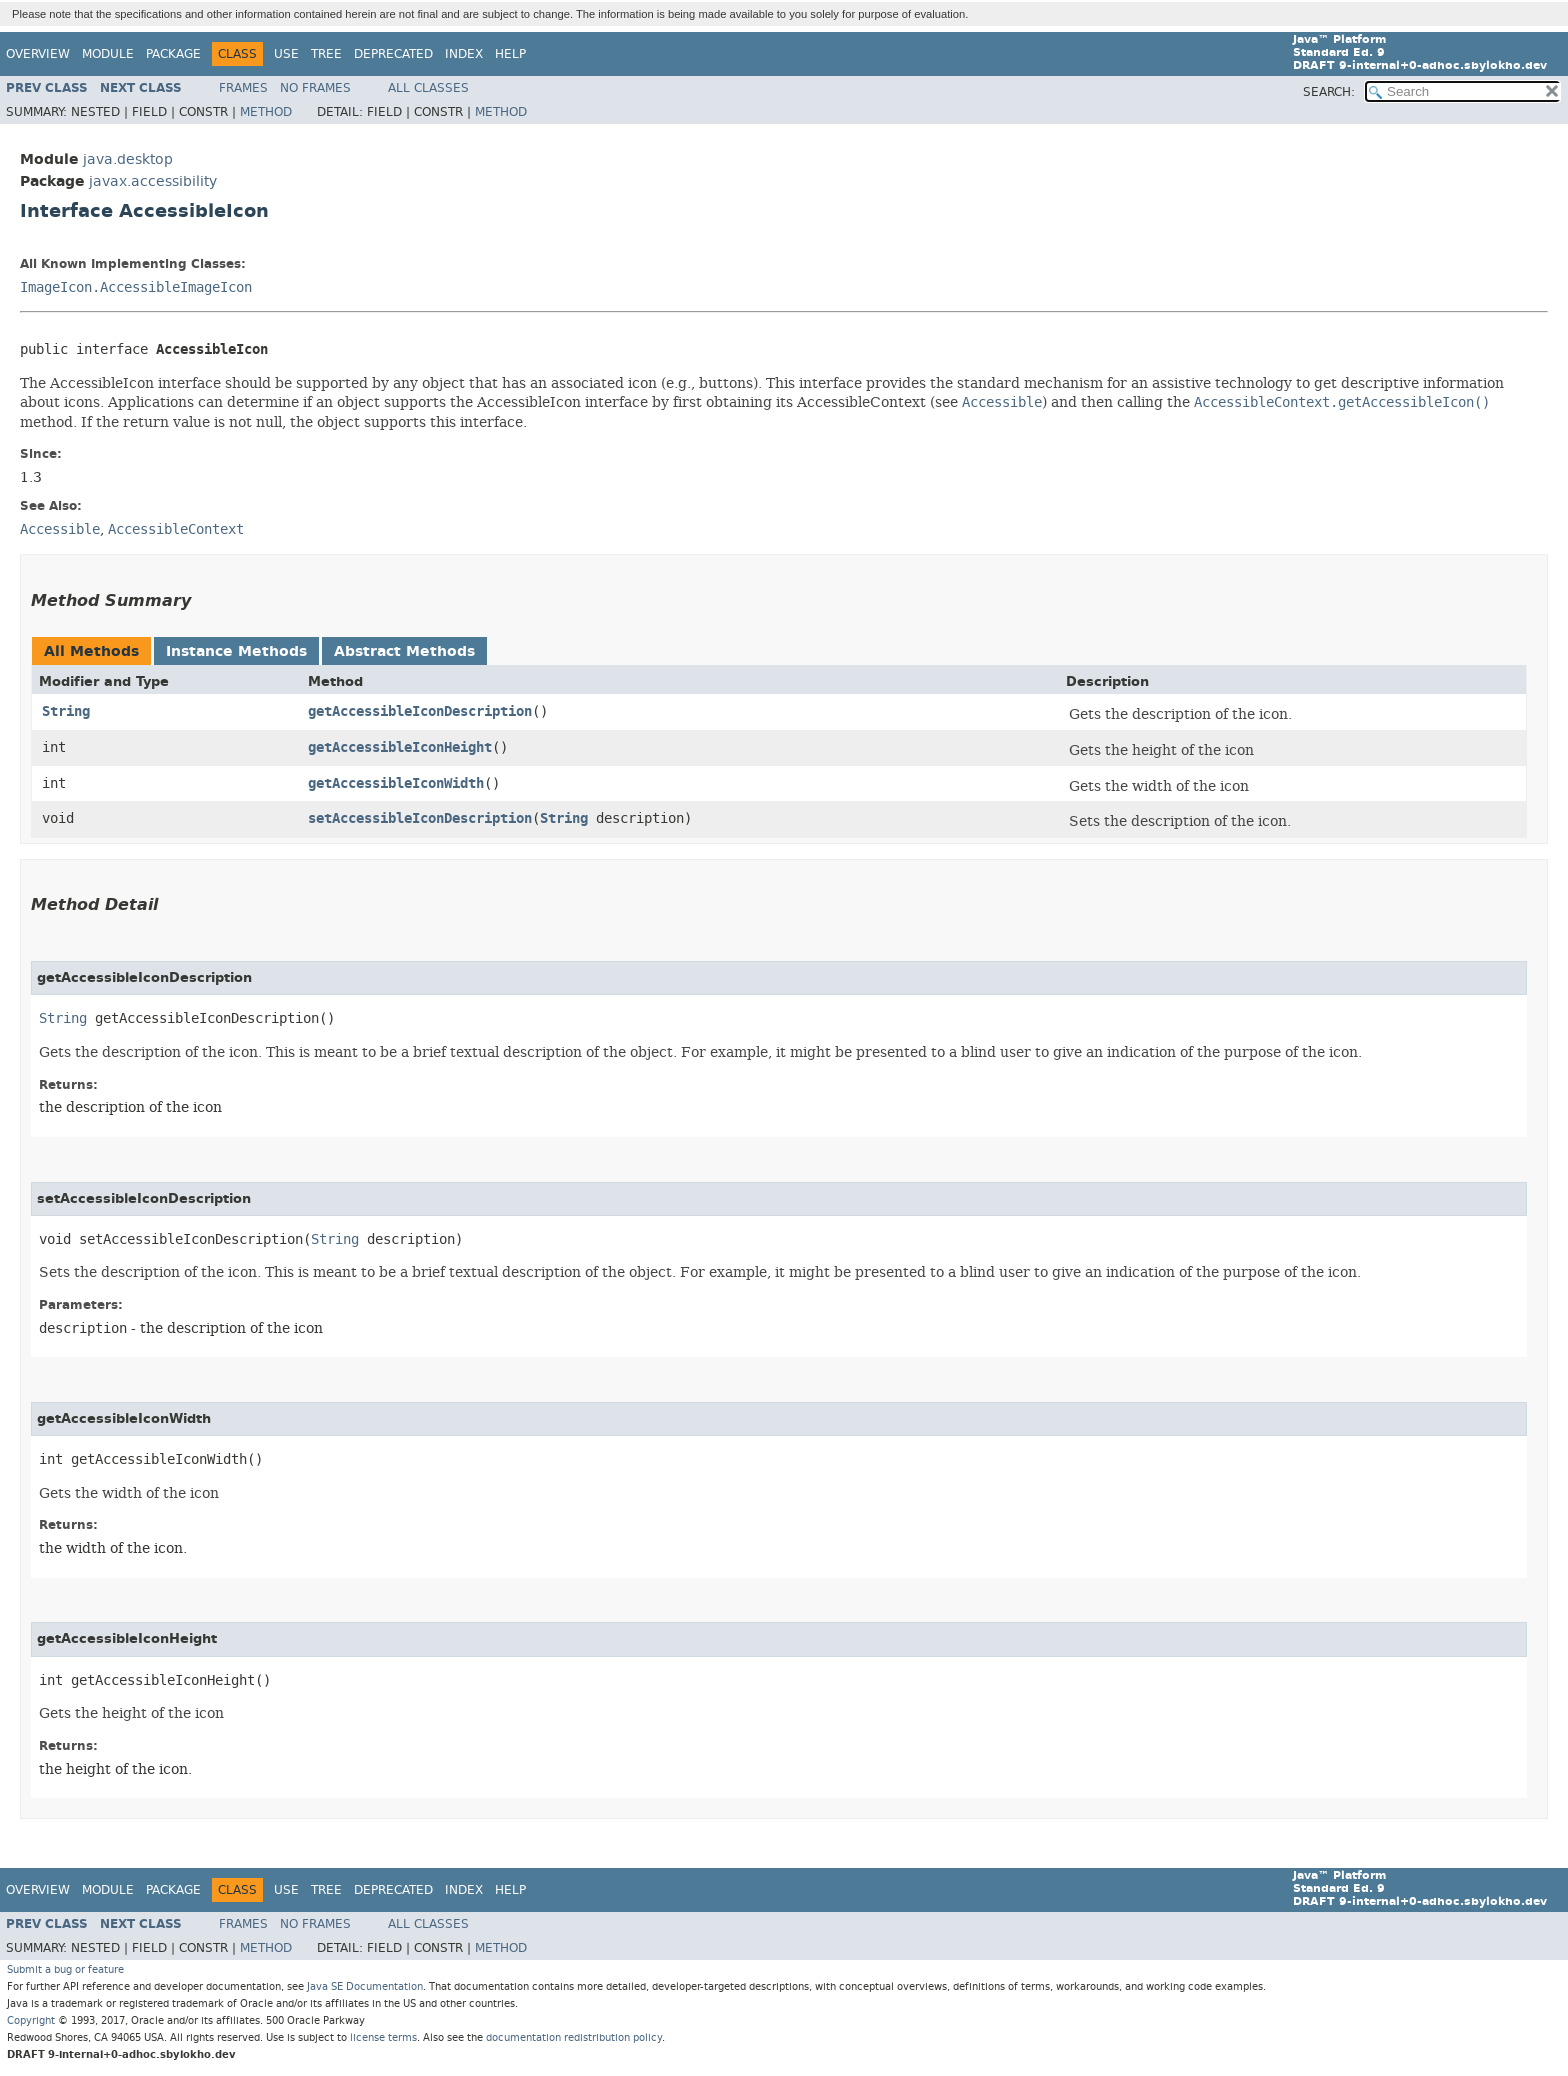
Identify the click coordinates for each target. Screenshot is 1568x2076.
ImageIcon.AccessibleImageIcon (136, 287)
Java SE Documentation (365, 1986)
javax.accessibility (153, 181)
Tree (326, 54)
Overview (38, 54)
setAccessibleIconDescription (420, 818)
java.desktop (128, 159)
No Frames (315, 88)
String (66, 711)
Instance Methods (236, 651)
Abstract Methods (404, 651)
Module (108, 54)
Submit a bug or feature (65, 1969)
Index (464, 54)
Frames (243, 88)
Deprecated (393, 54)
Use (286, 54)
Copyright (31, 2020)
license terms (383, 2037)
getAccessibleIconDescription (420, 711)
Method (266, 112)
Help (510, 54)
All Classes (428, 88)
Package (173, 54)
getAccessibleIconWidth (396, 783)
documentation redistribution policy (574, 2037)
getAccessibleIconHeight (400, 747)
